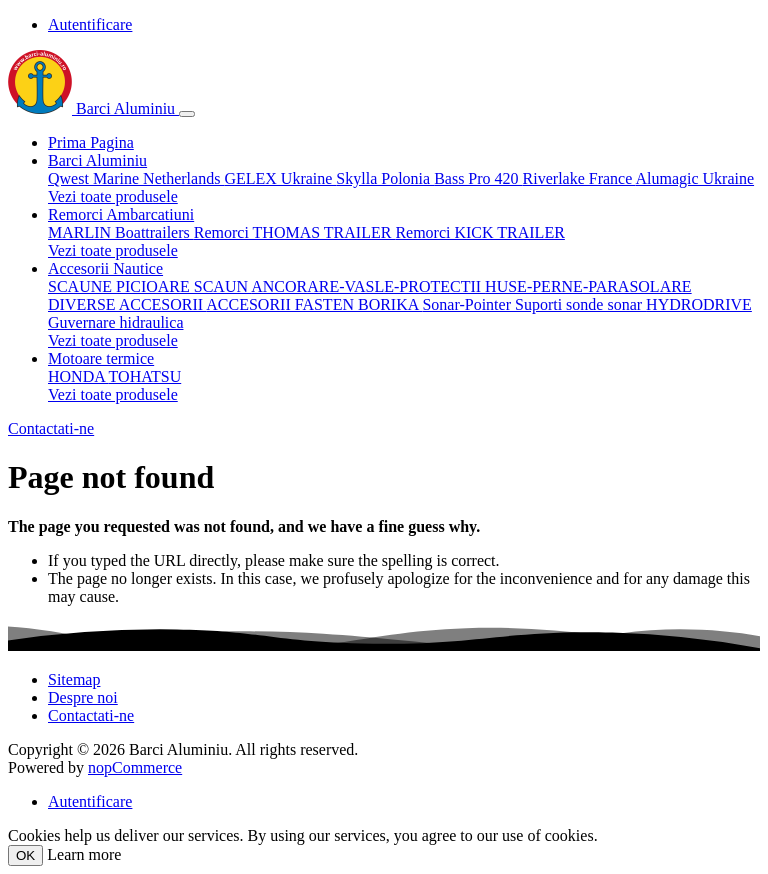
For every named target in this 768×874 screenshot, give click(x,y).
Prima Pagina (91, 142)
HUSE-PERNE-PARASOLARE (588, 286)
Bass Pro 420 (478, 178)
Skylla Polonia (385, 178)
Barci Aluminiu (93, 108)
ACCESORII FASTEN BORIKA (314, 304)
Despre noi (83, 697)
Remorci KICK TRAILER (479, 232)
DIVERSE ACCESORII (127, 304)
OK (25, 855)
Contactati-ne (51, 428)
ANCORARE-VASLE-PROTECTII (368, 286)
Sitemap (74, 679)
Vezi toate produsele (113, 196)
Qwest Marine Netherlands (136, 178)
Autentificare (90, 24)
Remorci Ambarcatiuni (121, 214)
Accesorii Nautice (105, 268)
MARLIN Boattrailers (121, 232)
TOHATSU (145, 376)
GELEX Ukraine (280, 178)
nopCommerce (135, 767)
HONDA (78, 376)
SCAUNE (82, 286)
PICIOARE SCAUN (183, 286)
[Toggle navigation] (187, 114)
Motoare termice (101, 358)
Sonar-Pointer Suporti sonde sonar (534, 304)
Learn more (84, 854)
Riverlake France (579, 178)
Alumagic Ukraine (694, 178)
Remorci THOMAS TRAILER (295, 232)
